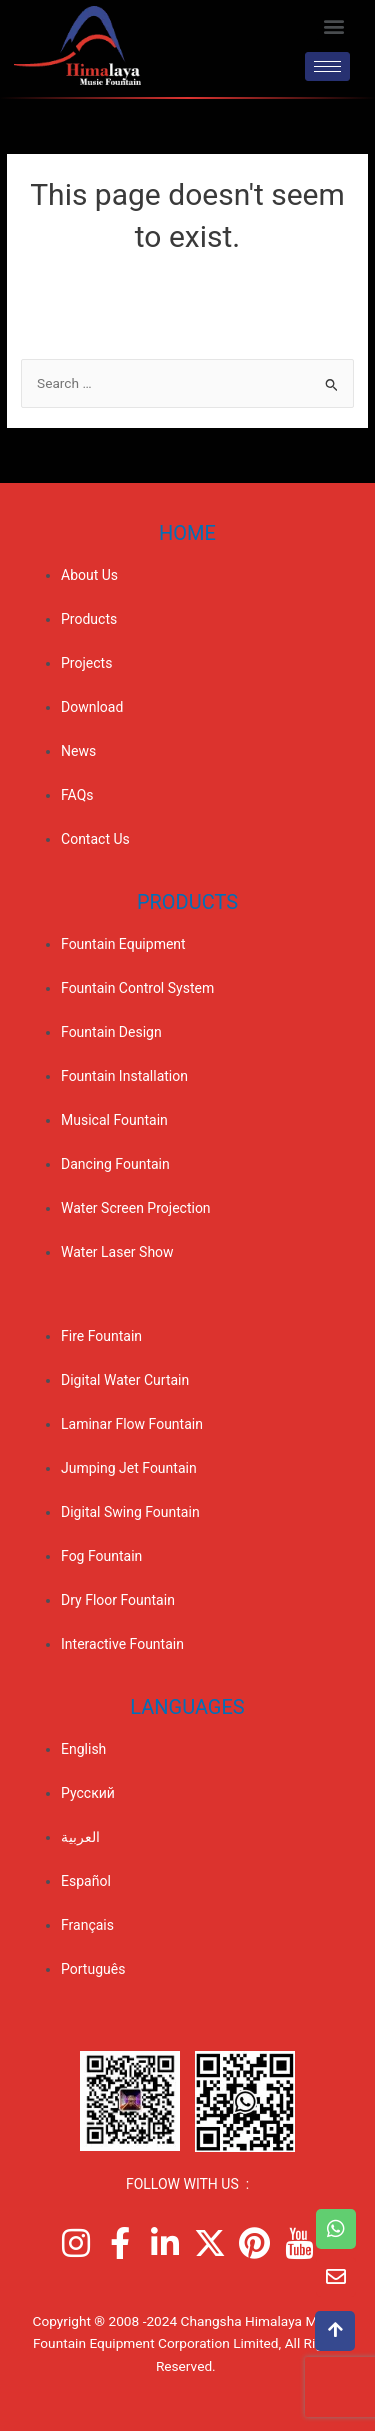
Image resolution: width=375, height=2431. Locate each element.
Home (187, 533)
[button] (333, 25)
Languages (187, 1707)
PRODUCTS (187, 902)
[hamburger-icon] (327, 66)
